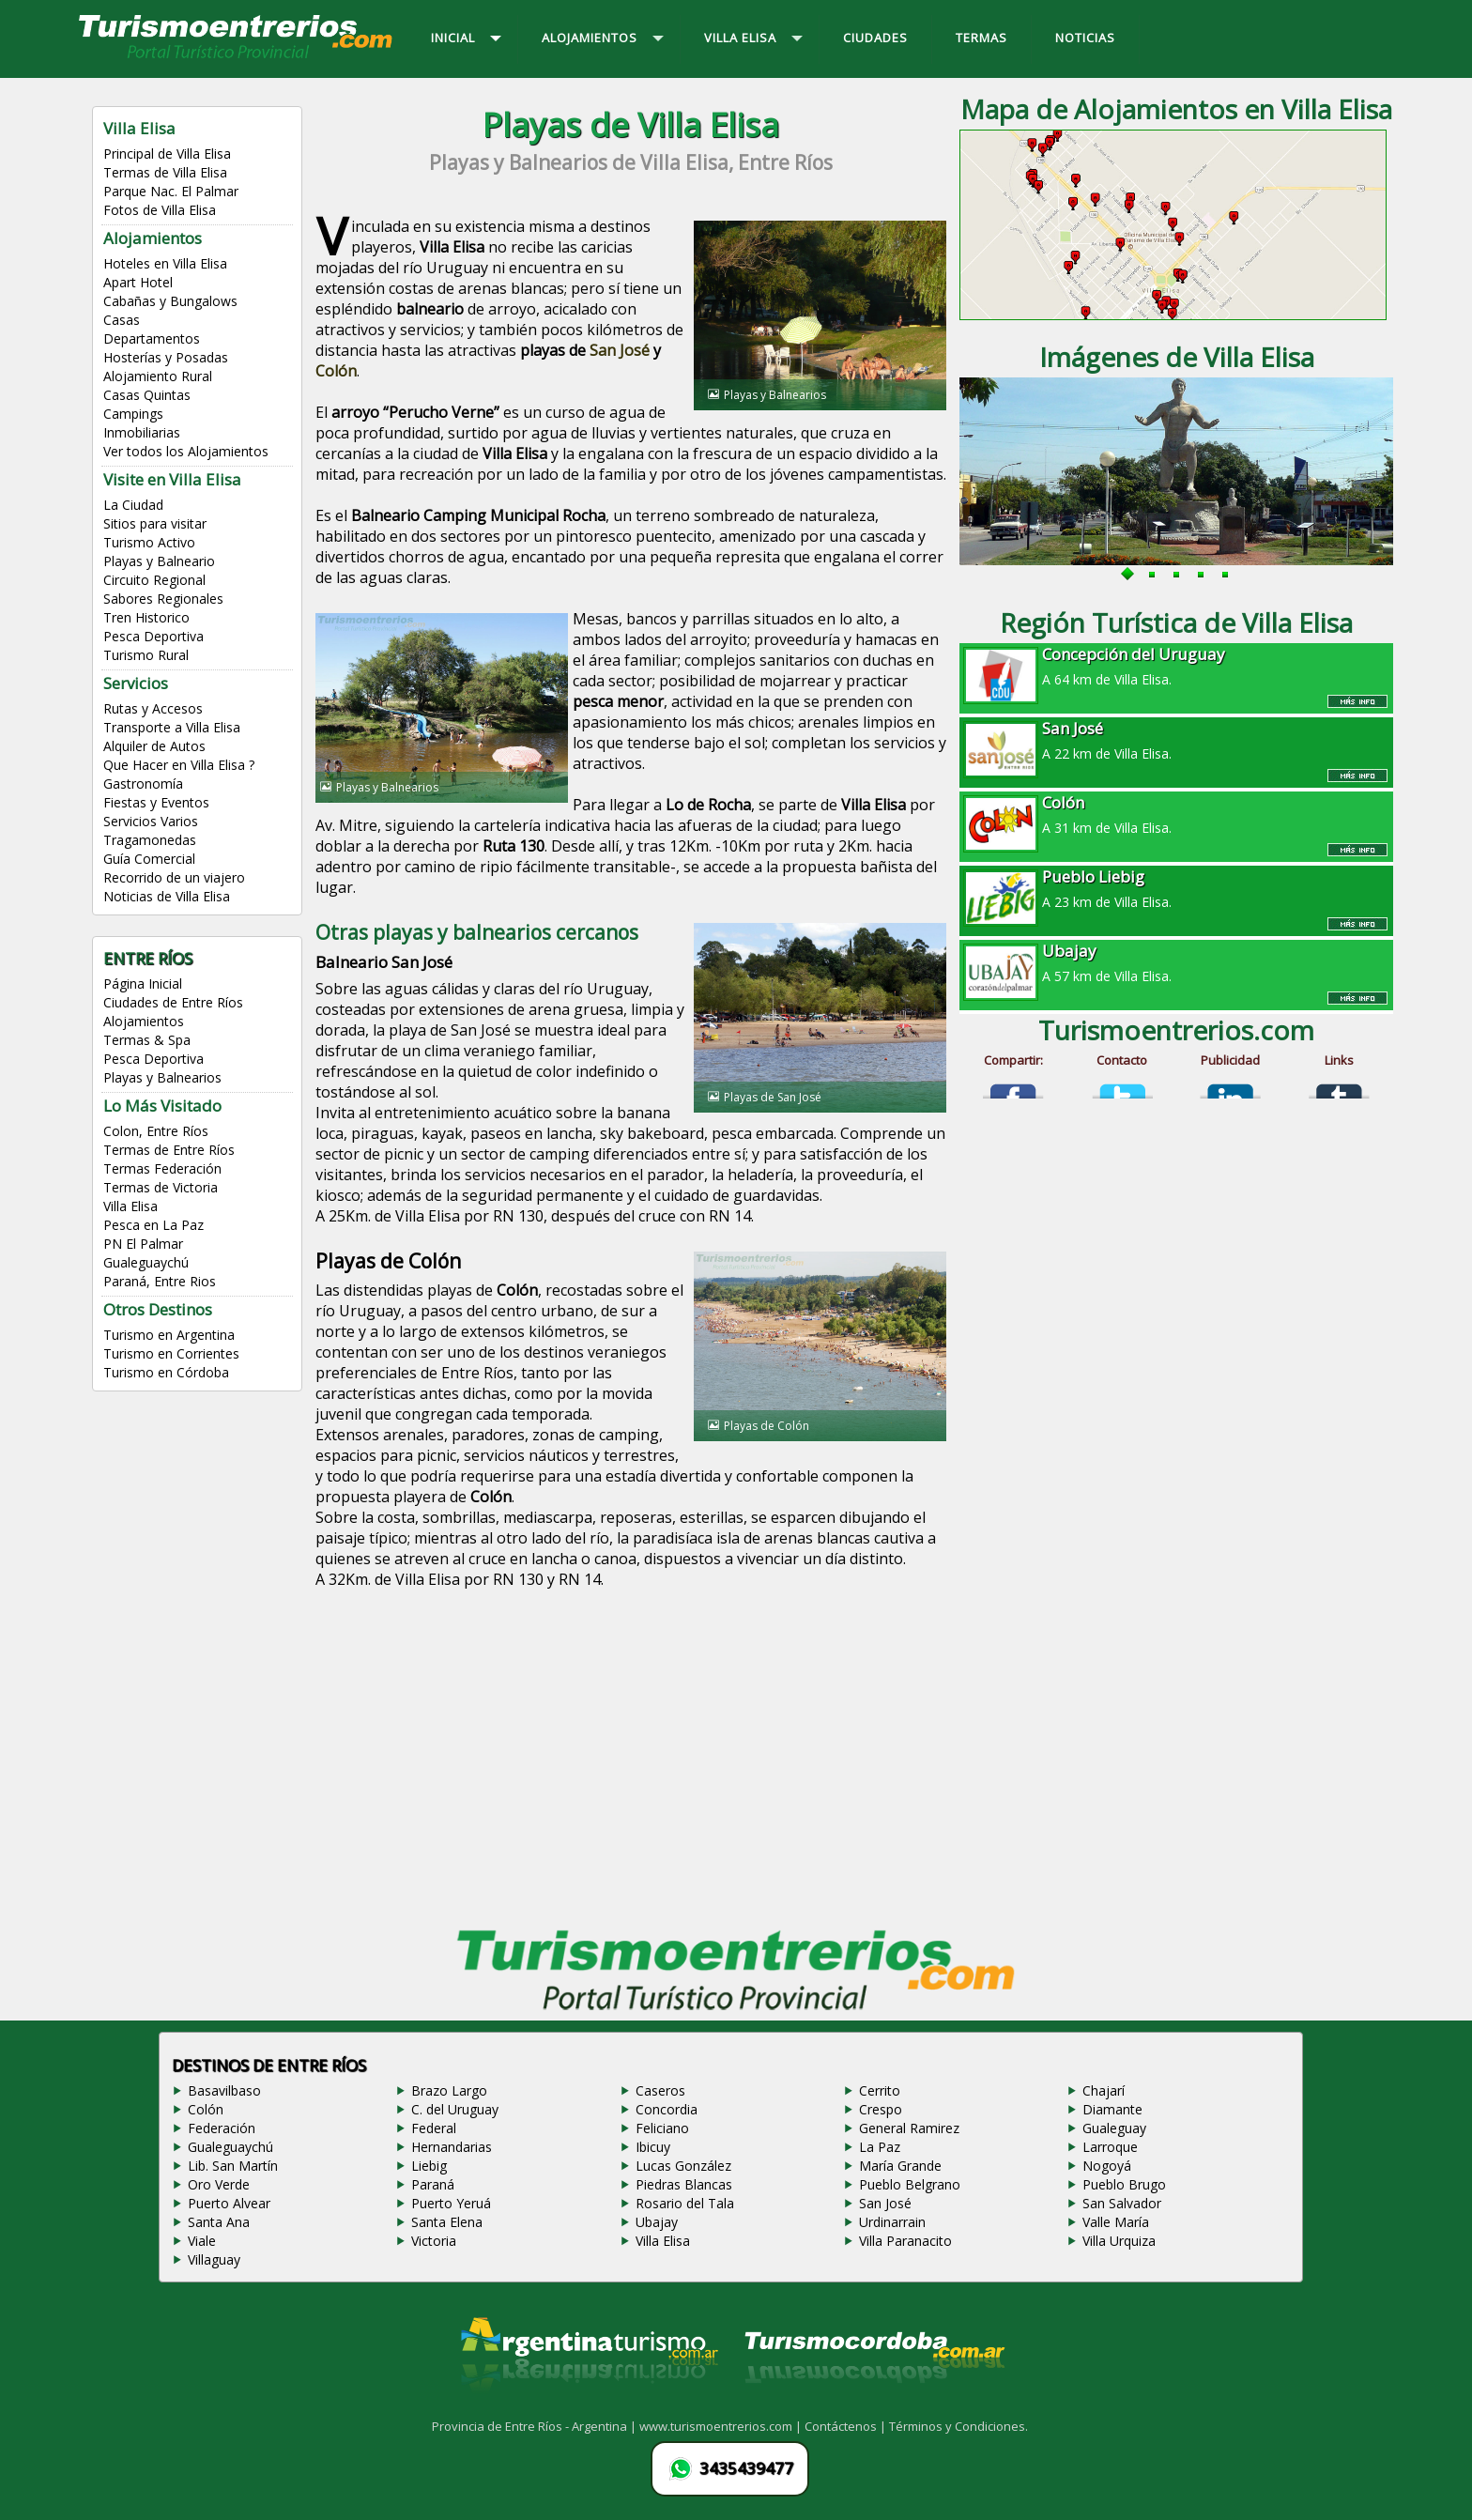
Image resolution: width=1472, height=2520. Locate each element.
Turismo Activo (149, 542)
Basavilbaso (224, 2090)
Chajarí (1103, 2090)
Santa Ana (219, 2222)
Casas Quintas (147, 395)
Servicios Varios (150, 821)
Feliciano (662, 2128)
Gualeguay (1114, 2128)
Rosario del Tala (685, 2203)
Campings (133, 414)
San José (620, 350)
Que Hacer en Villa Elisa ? (178, 765)
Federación (221, 2128)
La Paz (879, 2147)
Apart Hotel (138, 282)
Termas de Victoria (160, 1187)
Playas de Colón (388, 1261)
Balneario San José (383, 962)
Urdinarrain (892, 2222)
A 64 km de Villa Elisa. (1176, 665)
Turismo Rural (146, 655)
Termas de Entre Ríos (169, 1150)
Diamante (1112, 2109)
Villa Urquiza (1119, 2241)
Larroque (1110, 2147)
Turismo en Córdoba (166, 1372)
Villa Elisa (130, 1206)
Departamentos (151, 338)
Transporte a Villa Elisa (171, 727)
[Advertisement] (630, 1762)
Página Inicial (142, 983)
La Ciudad (133, 505)
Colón (336, 371)
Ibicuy (653, 2147)
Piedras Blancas (684, 2184)
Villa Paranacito (905, 2241)
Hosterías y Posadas (165, 357)
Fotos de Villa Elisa (159, 210)
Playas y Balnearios (162, 1077)
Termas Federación (162, 1168)
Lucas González (683, 2165)
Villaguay (214, 2259)
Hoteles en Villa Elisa (165, 263)
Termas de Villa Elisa (165, 172)
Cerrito (879, 2090)
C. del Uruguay (454, 2109)
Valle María (1115, 2222)
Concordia (667, 2109)
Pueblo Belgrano (909, 2184)
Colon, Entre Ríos (155, 1131)
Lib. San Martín (233, 2165)
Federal (433, 2128)
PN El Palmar (143, 1243)
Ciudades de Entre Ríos (173, 1002)
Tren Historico (146, 617)
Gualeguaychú (146, 1262)
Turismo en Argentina (169, 1335)
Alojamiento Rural (157, 376)
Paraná (432, 2184)
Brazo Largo (449, 2090)
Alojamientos (143, 1021)
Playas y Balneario (159, 561)
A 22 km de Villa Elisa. (1176, 739)
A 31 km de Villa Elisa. (1176, 814)
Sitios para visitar (155, 523)
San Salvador (1121, 2203)
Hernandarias (451, 2147)
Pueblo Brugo (1124, 2184)
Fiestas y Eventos (156, 802)
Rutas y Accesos (153, 708)
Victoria (433, 2241)
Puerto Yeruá (451, 2203)
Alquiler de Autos (154, 746)
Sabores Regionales (163, 598)
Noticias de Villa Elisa (166, 896)
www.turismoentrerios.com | (722, 2426)
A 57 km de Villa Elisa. (1176, 962)
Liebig (429, 2165)
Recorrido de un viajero (174, 877)
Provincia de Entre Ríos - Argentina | (535, 2426)
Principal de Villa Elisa (167, 153)
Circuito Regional (154, 580)
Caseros (660, 2090)
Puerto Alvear (229, 2203)
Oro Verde (219, 2184)
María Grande (900, 2165)
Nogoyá (1106, 2165)
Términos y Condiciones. (958, 2426)
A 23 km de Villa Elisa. (1176, 888)
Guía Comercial (149, 859)
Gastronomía (143, 783)
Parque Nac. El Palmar (170, 191)
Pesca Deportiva (153, 636)
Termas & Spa (147, 1040)
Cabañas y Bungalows (170, 301)
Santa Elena (447, 2222)
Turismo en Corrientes (171, 1353)
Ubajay (657, 2222)
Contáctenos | (847, 2426)
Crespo (880, 2109)
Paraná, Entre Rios (159, 1281)
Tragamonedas (149, 840)
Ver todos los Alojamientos (185, 451)
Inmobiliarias (141, 432)
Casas (121, 320)
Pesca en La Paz (153, 1225)
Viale (202, 2241)
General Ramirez (909, 2128)
